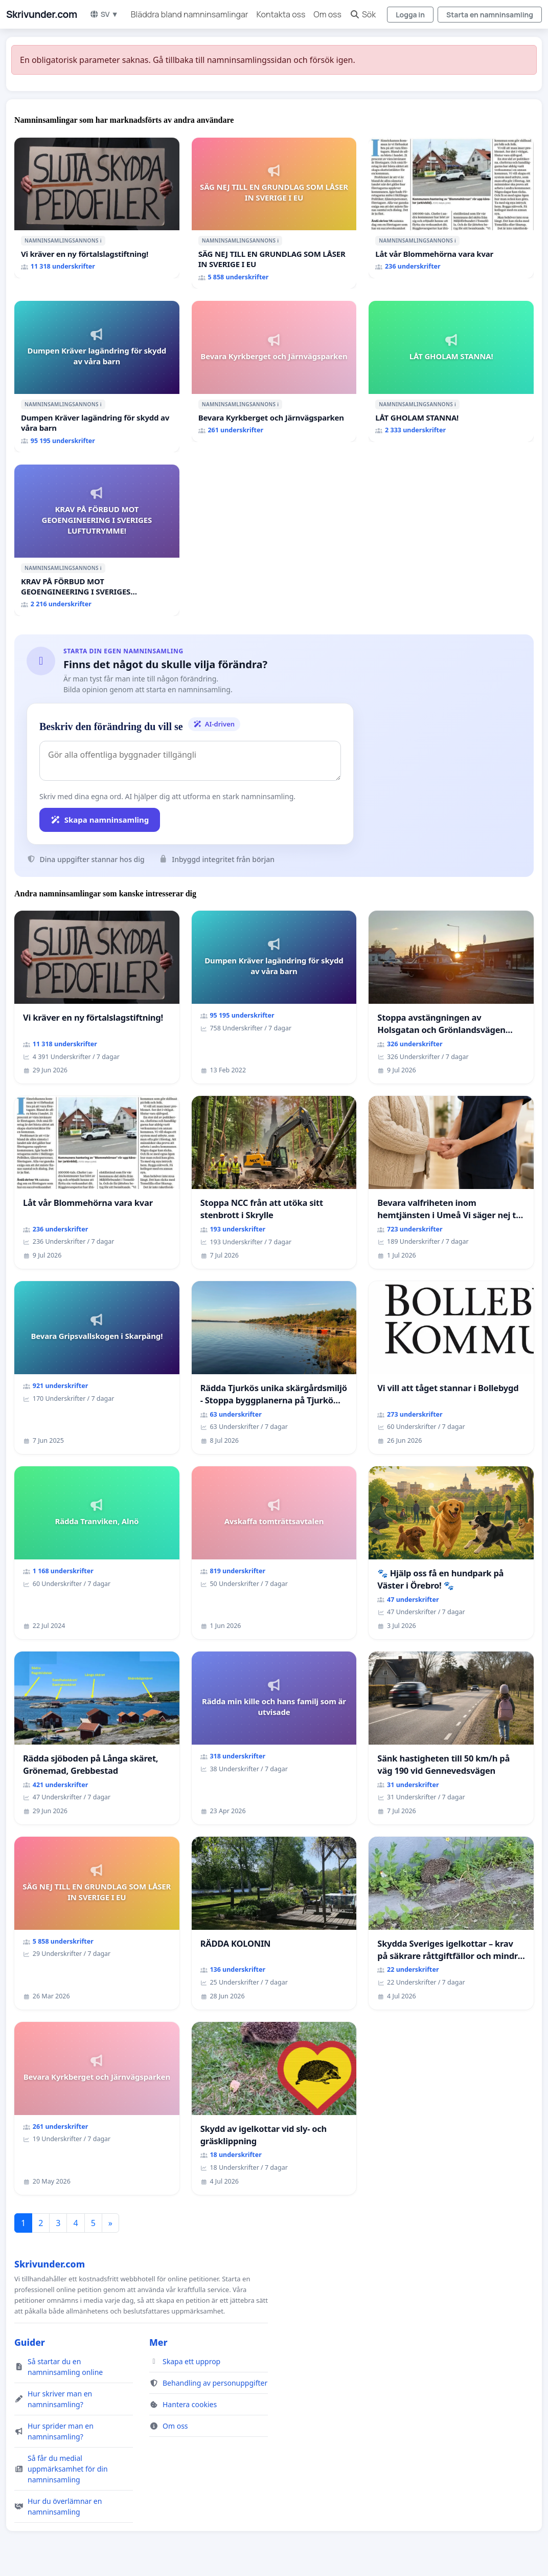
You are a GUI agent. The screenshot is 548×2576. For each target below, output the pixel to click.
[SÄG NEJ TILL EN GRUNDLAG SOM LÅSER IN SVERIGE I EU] (274, 213)
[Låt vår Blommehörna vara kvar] (451, 208)
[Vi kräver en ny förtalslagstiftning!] (96, 208)
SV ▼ (104, 14)
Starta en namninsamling (489, 14)
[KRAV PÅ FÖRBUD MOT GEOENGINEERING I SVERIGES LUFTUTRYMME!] (96, 540)
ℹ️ (101, 240)
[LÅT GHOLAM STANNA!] (451, 371)
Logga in (410, 14)
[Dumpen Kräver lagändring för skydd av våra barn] (96, 376)
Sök (363, 14)
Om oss (327, 14)
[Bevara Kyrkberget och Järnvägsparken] (274, 371)
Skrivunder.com (41, 14)
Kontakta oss (281, 14)
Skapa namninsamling (100, 819)
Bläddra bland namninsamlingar (189, 14)
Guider (29, 2342)
